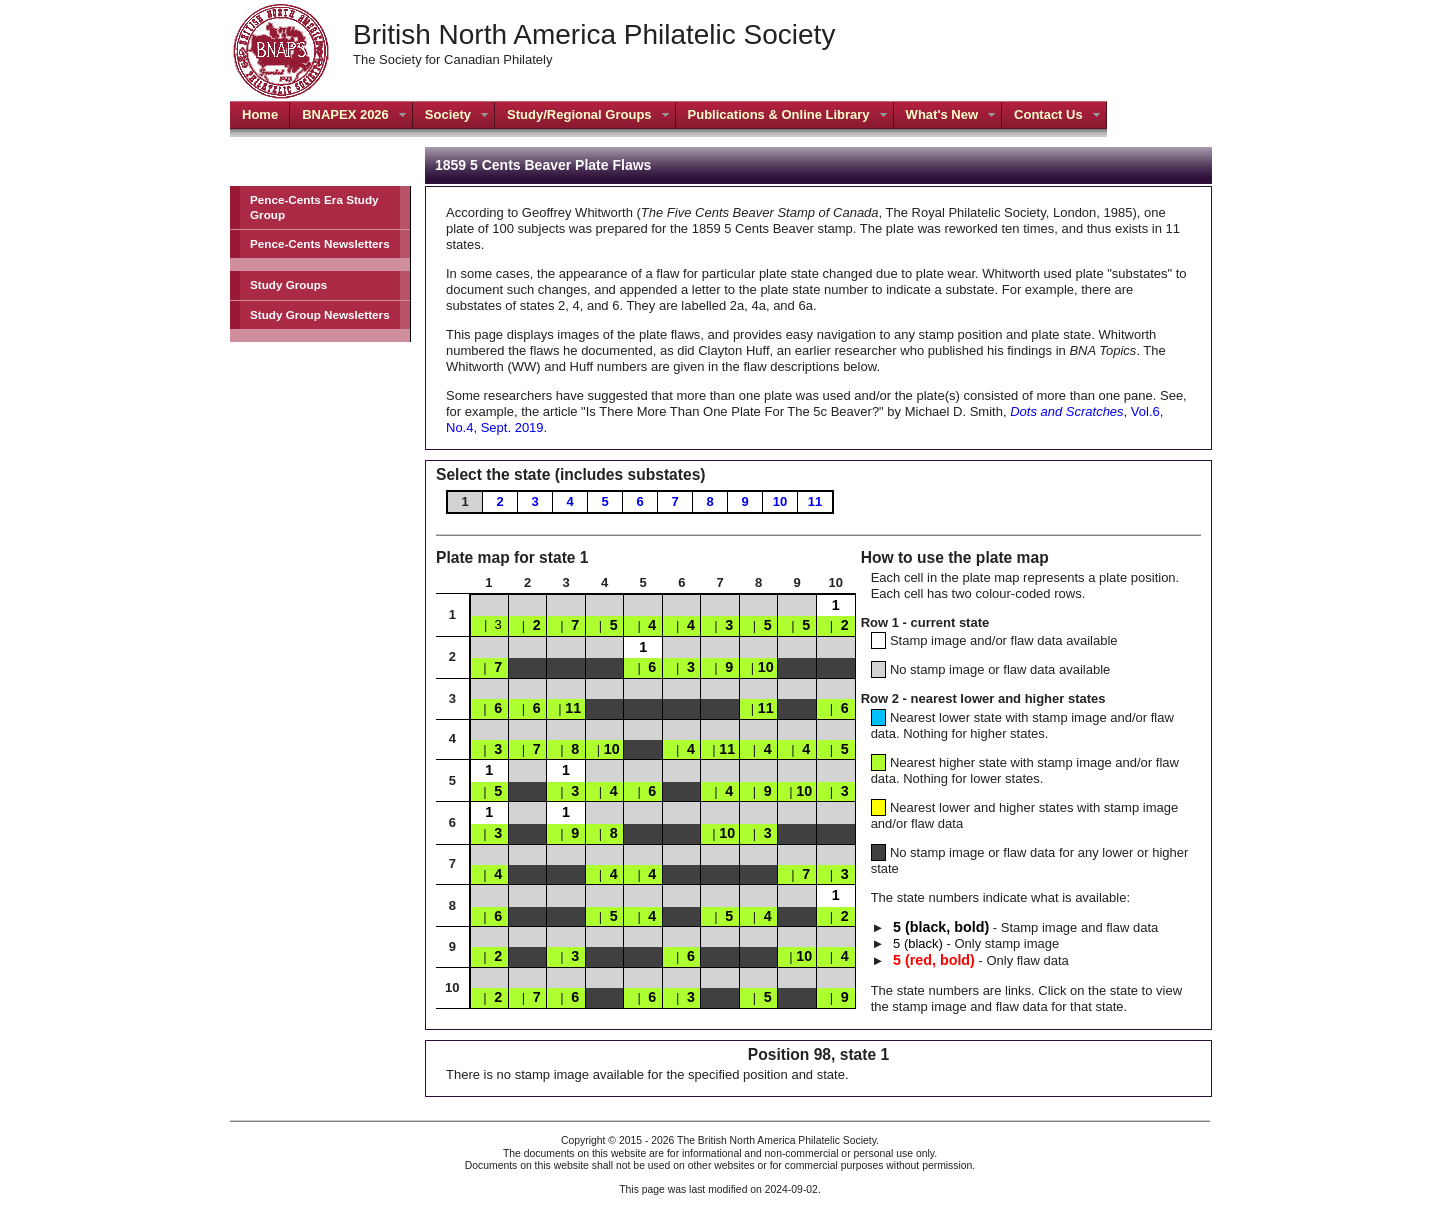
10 (780, 501)
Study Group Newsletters (320, 314)
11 (815, 501)
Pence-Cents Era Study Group (314, 206)
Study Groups (288, 284)
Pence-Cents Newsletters (320, 243)
